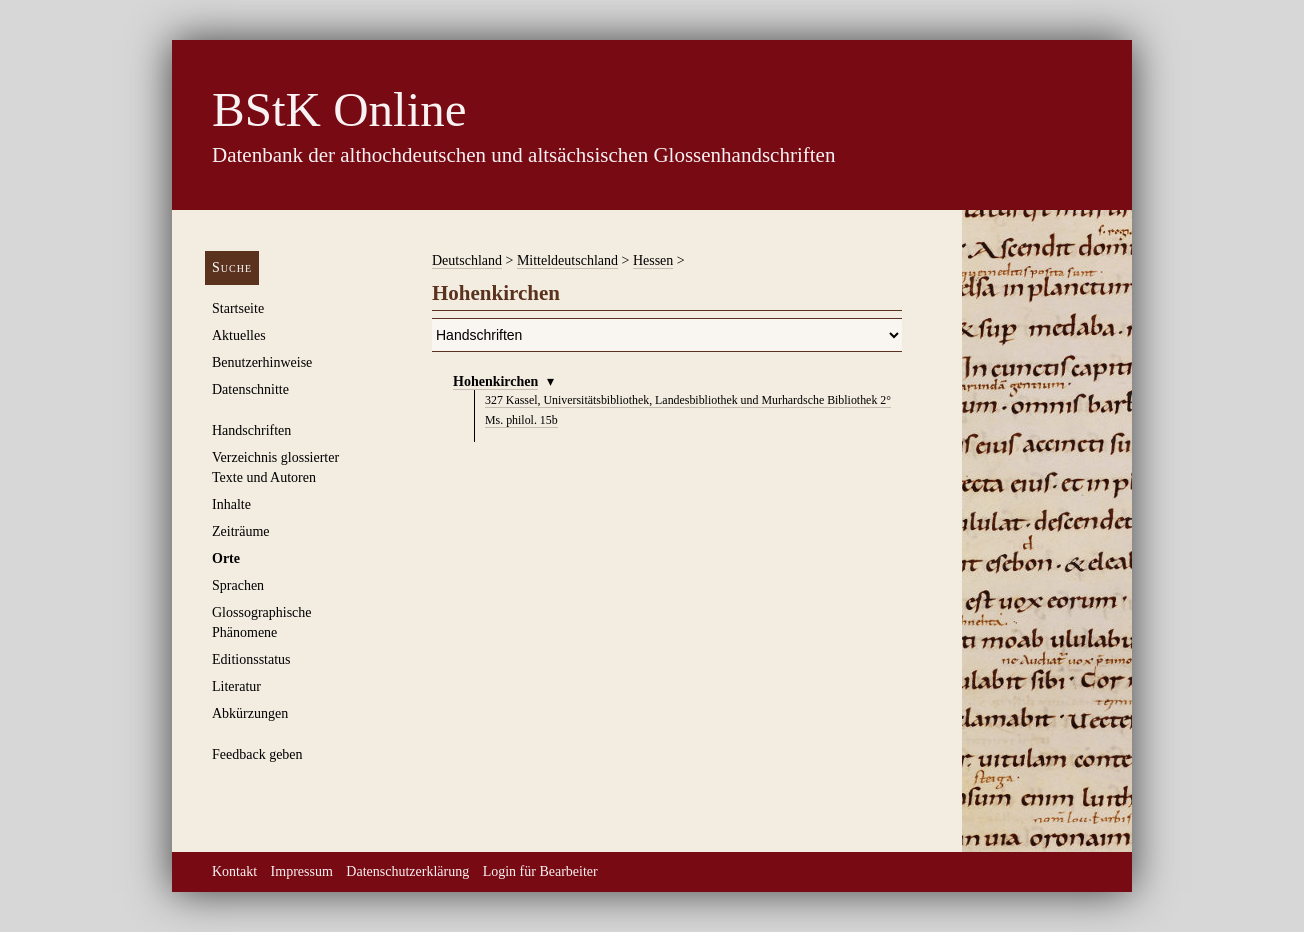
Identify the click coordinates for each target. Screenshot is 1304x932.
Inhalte (231, 504)
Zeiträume (241, 531)
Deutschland (467, 260)
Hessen (653, 260)
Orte (226, 558)
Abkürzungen (250, 713)
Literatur (236, 686)
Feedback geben (257, 754)
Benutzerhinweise (262, 362)
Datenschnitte (250, 389)
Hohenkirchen (495, 381)
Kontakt (234, 871)
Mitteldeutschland (567, 260)
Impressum (302, 871)
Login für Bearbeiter (540, 871)
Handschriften (251, 430)
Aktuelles (239, 335)
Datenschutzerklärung (407, 871)
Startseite (238, 308)
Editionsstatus (251, 659)
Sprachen (238, 585)
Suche (232, 267)
